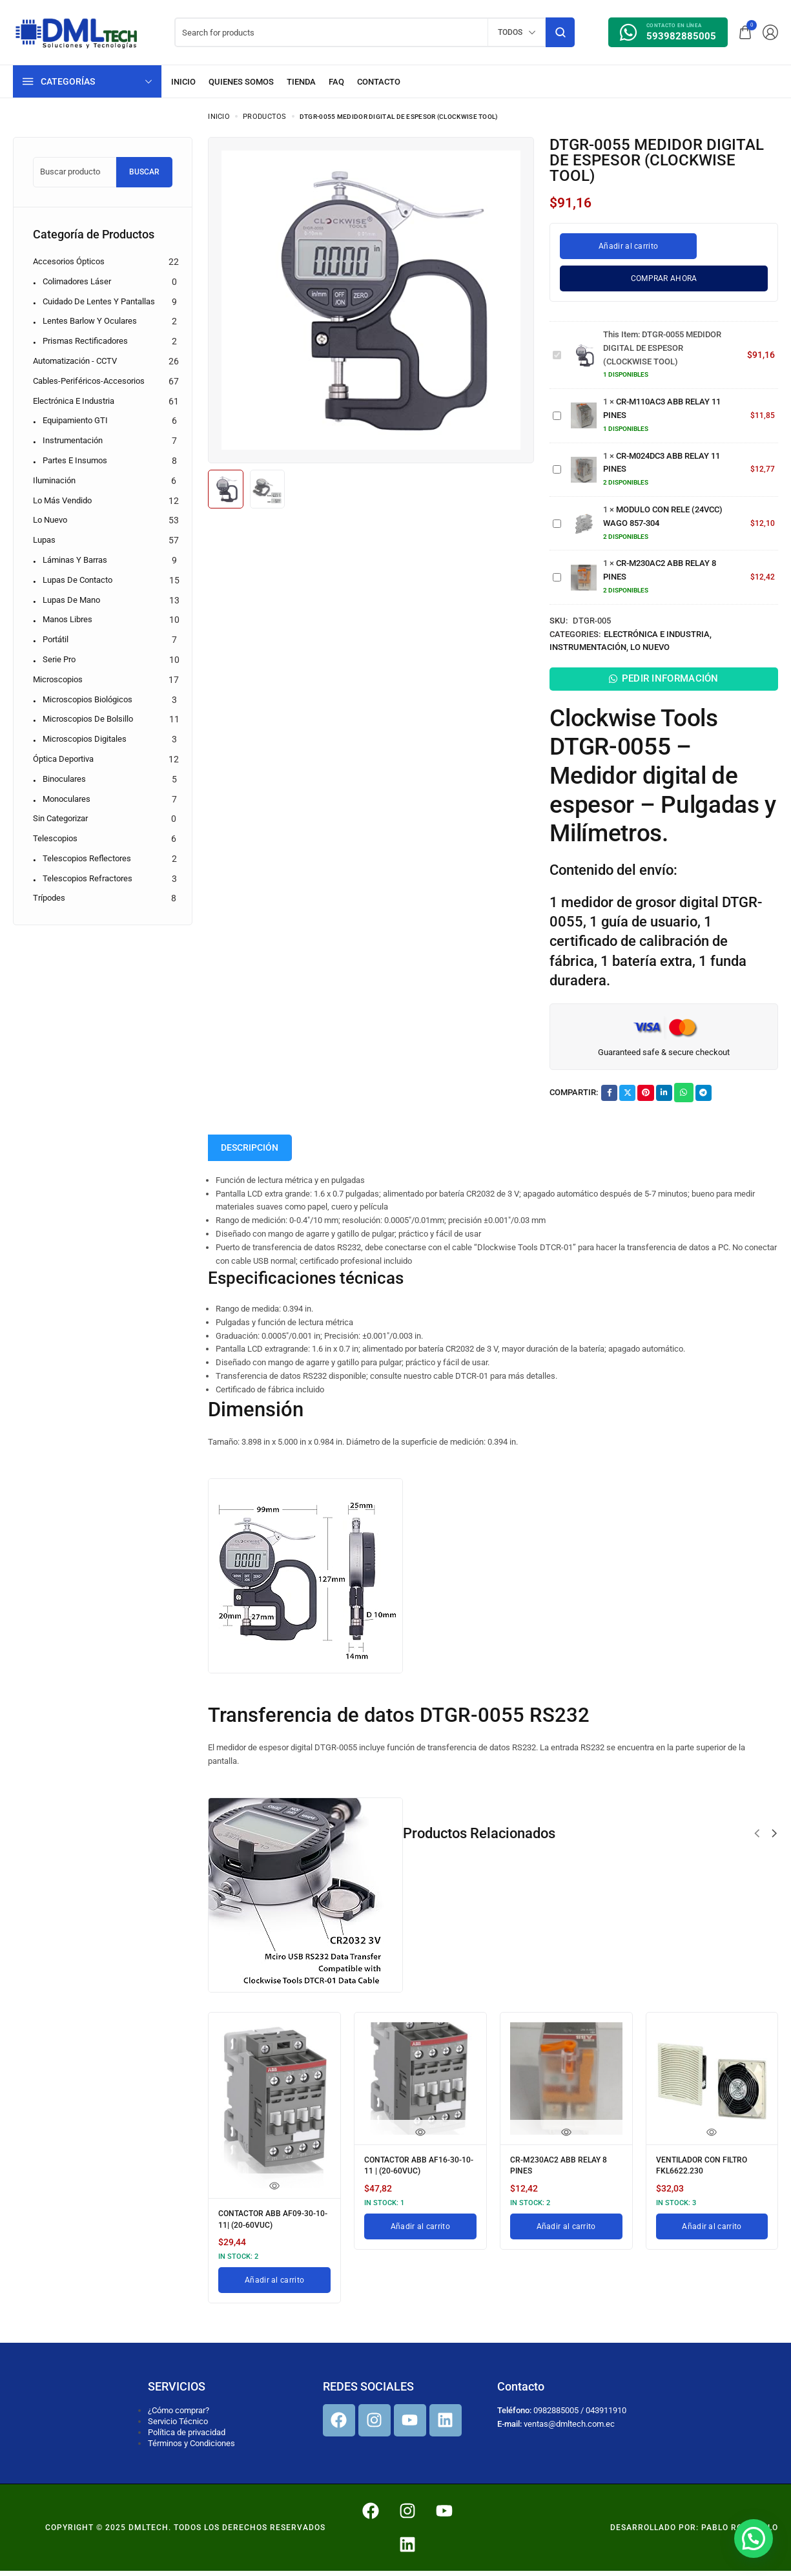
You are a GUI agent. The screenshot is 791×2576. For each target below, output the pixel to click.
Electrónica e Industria (657, 634)
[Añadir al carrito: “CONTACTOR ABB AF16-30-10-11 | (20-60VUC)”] (420, 2232)
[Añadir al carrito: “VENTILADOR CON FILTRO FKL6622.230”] (712, 2232)
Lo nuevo (650, 647)
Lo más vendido (62, 500)
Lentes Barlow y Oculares (90, 321)
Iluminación (54, 480)
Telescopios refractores (87, 878)
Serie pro (59, 659)
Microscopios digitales (85, 739)
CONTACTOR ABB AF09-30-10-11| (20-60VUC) (268, 2227)
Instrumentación (588, 647)
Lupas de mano (71, 600)
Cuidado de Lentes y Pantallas (99, 301)
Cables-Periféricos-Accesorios (89, 381)
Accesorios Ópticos (69, 261)
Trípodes (49, 898)
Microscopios (58, 679)
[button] (757, 1843)
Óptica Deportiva (63, 759)
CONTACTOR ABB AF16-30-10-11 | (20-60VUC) (414, 2173)
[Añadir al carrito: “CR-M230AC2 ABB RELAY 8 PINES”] (566, 2232)
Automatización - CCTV (75, 361)
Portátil (55, 639)
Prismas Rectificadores (85, 341)
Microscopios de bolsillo (88, 719)
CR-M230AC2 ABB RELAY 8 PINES (565, 2173)
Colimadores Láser (77, 281)
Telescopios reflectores (87, 858)
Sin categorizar (60, 818)
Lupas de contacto (77, 580)
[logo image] (77, 31)
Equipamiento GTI (75, 420)
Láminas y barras (75, 560)
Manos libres (67, 619)
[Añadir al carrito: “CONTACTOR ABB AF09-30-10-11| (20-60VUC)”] (274, 2285)
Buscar (144, 171)
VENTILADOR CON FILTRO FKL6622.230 (709, 2173)
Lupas (44, 540)
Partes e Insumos (75, 460)
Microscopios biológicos (87, 699)
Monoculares (66, 799)
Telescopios (55, 838)
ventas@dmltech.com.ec (569, 2428)
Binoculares (64, 779)
